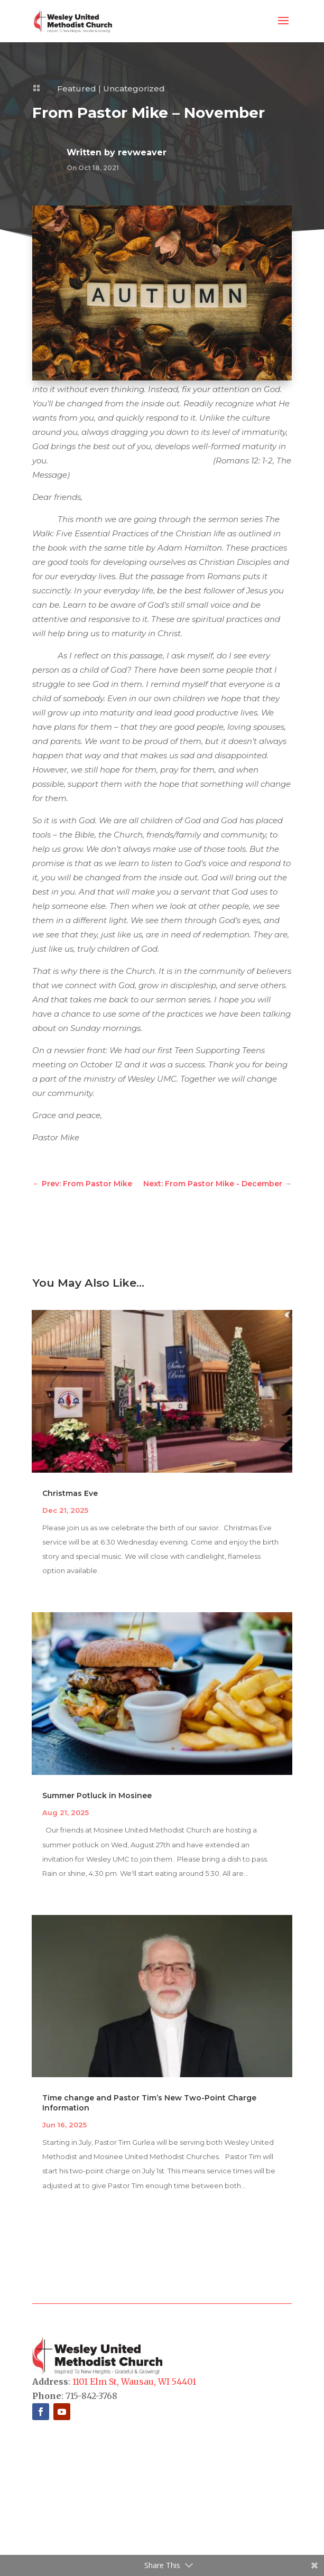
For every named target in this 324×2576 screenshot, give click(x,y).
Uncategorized (134, 88)
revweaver (142, 152)
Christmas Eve (70, 1493)
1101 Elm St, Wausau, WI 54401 (134, 2381)
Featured (76, 88)
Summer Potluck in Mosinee (97, 1795)
